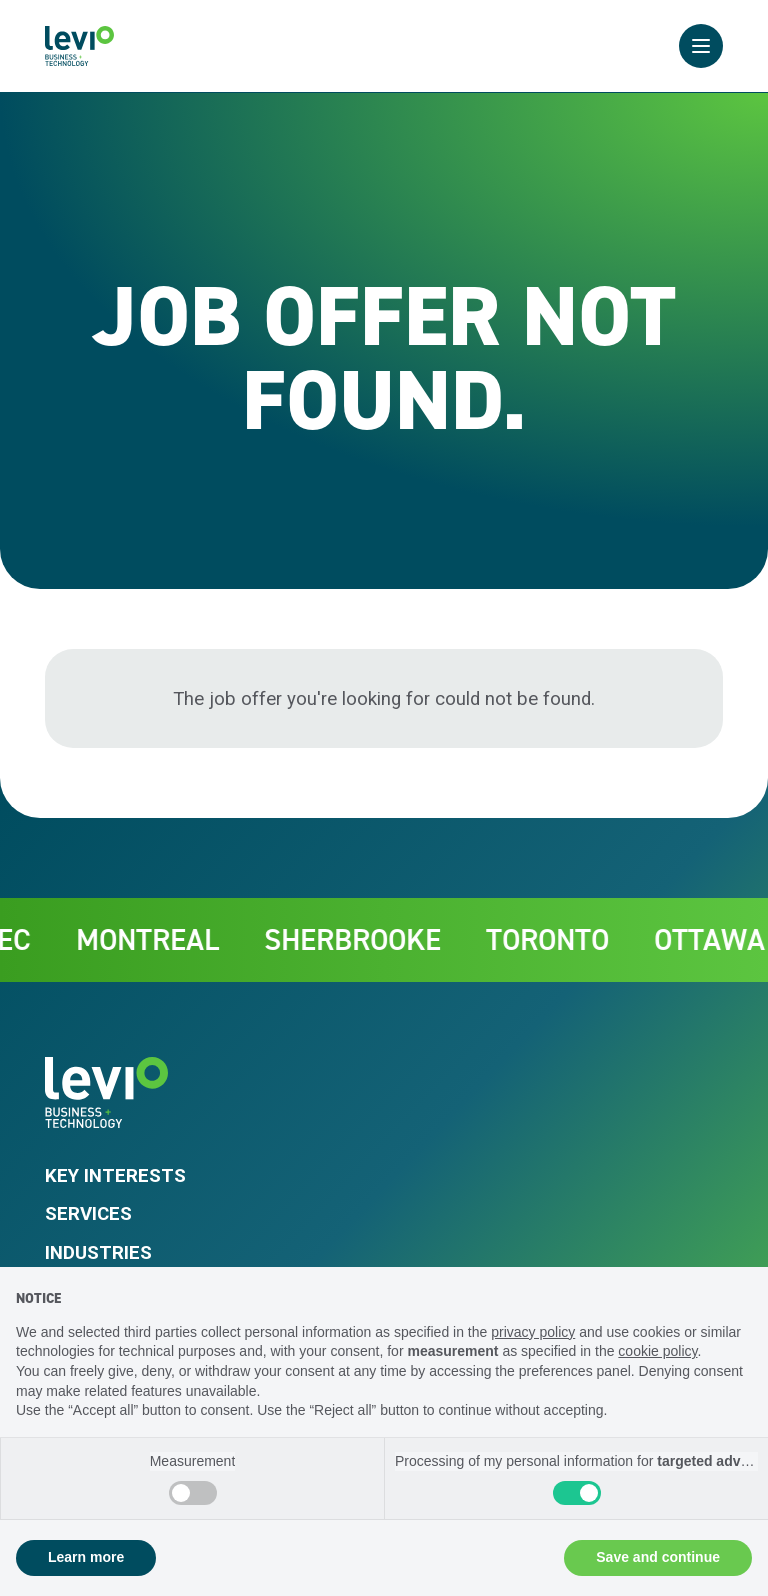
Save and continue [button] (658, 1557)
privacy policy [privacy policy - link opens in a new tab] (533, 1332)
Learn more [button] (86, 1557)
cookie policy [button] (657, 1351)
